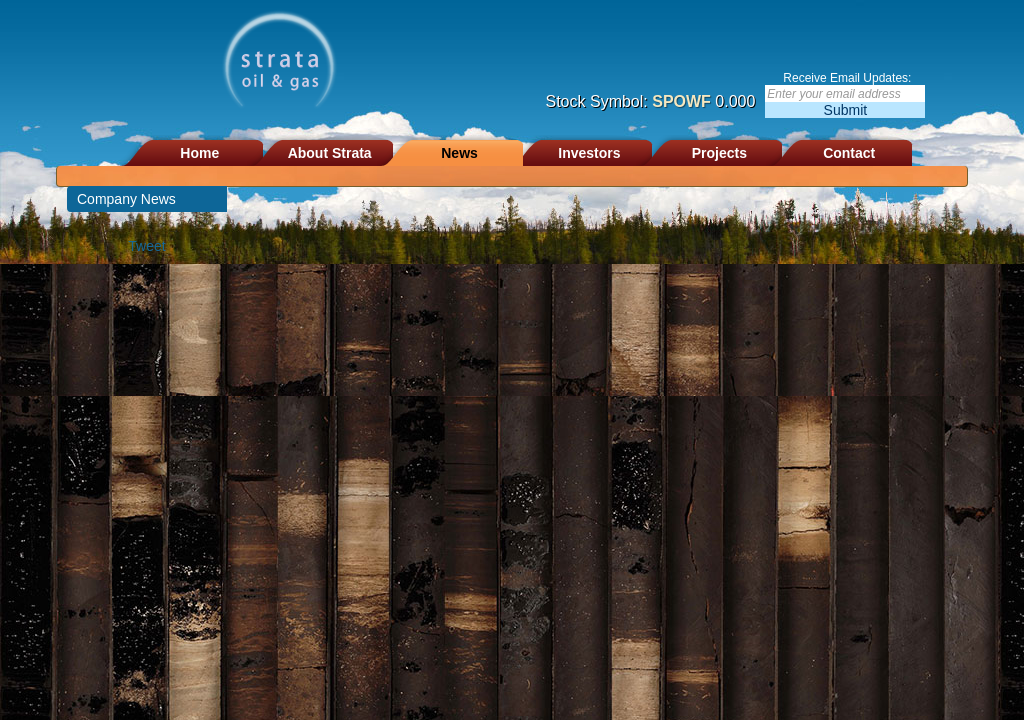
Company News (126, 199)
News (459, 153)
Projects (719, 153)
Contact (849, 153)
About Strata (330, 153)
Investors (589, 153)
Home (199, 153)
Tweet (146, 246)
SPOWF (681, 101)
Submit (846, 110)
